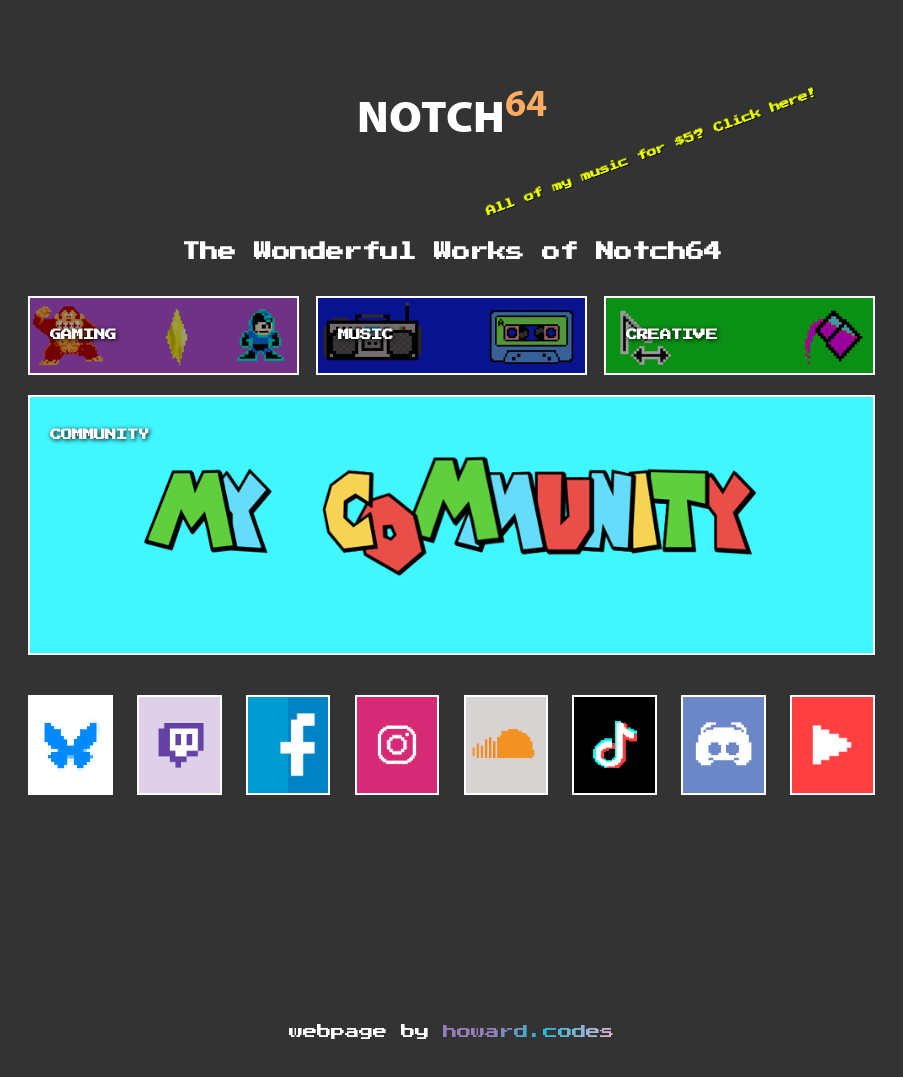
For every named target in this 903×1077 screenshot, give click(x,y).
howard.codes (528, 1032)
